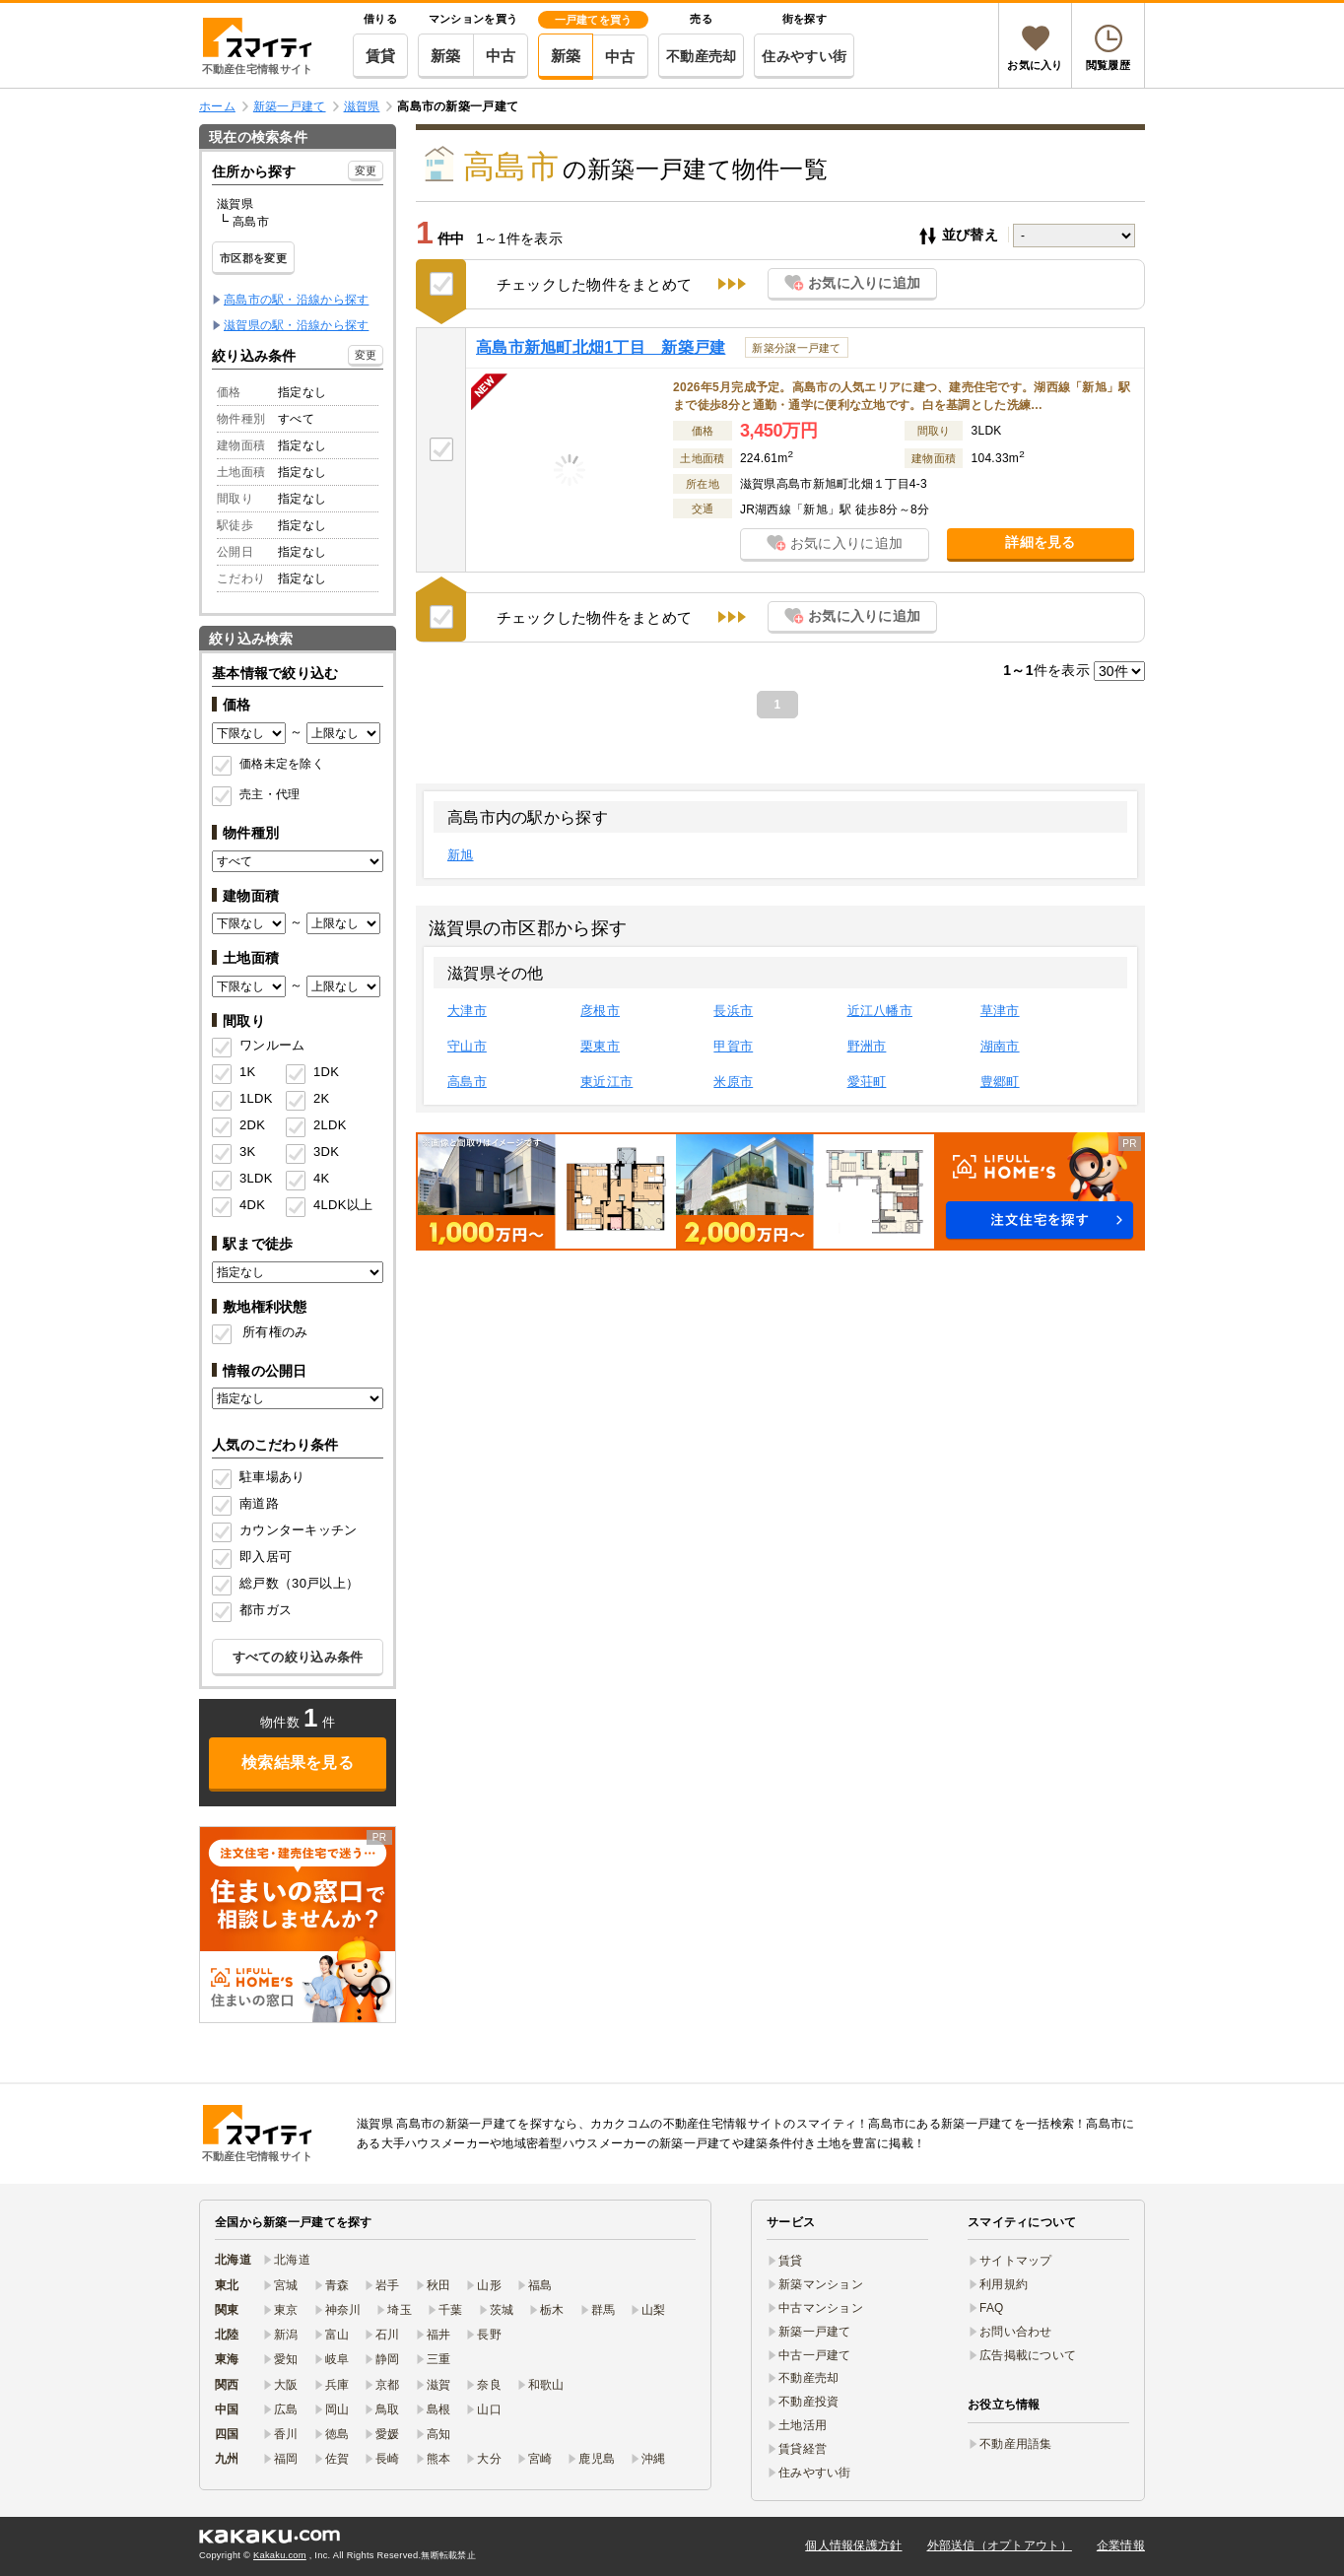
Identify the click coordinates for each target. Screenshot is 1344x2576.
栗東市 (600, 1046)
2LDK (330, 1125)
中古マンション (820, 2308)
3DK (326, 1151)
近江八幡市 (879, 1010)
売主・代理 (269, 794)
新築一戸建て (814, 2332)
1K (247, 1071)
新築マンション (820, 2284)
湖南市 (1000, 1046)
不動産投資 (808, 2401)
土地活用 (802, 2425)
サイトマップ (1015, 2261)
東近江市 (606, 1081)
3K (247, 1151)
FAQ (991, 2308)
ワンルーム (271, 1045)
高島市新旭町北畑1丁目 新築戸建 (600, 347)
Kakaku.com (279, 2555)
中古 (501, 55)
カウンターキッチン (298, 1530)
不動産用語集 (1015, 2444)
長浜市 (733, 1010)
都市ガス (265, 1609)
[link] (297, 1924)
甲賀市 (733, 1046)
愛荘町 (867, 1081)
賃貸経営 (802, 2449)
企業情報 (1121, 2545)
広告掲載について (1027, 2355)
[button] (780, 1191)
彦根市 (600, 1010)
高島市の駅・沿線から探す (296, 299)
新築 (446, 55)
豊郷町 (1000, 1081)
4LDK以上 (336, 1204)
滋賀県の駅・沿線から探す (296, 325)
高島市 (467, 1081)
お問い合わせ (1015, 2332)
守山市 (467, 1046)
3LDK (256, 1178)
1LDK (256, 1098)
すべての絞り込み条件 (298, 1657)
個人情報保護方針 (853, 2545)
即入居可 (265, 1556)
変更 (366, 170)
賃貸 (381, 55)
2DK (252, 1125)
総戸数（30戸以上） (299, 1583)
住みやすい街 (804, 56)
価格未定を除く (281, 764)
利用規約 (1003, 2284)
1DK (326, 1071)
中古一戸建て (814, 2355)
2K (321, 1098)
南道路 (259, 1503)
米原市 (733, 1081)
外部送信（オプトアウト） (999, 2545)
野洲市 (867, 1046)
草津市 (1000, 1010)
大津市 (467, 1010)
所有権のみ (274, 1331)
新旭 (460, 854)
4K (321, 1178)
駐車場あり (271, 1476)
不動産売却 (701, 56)
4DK (252, 1204)
